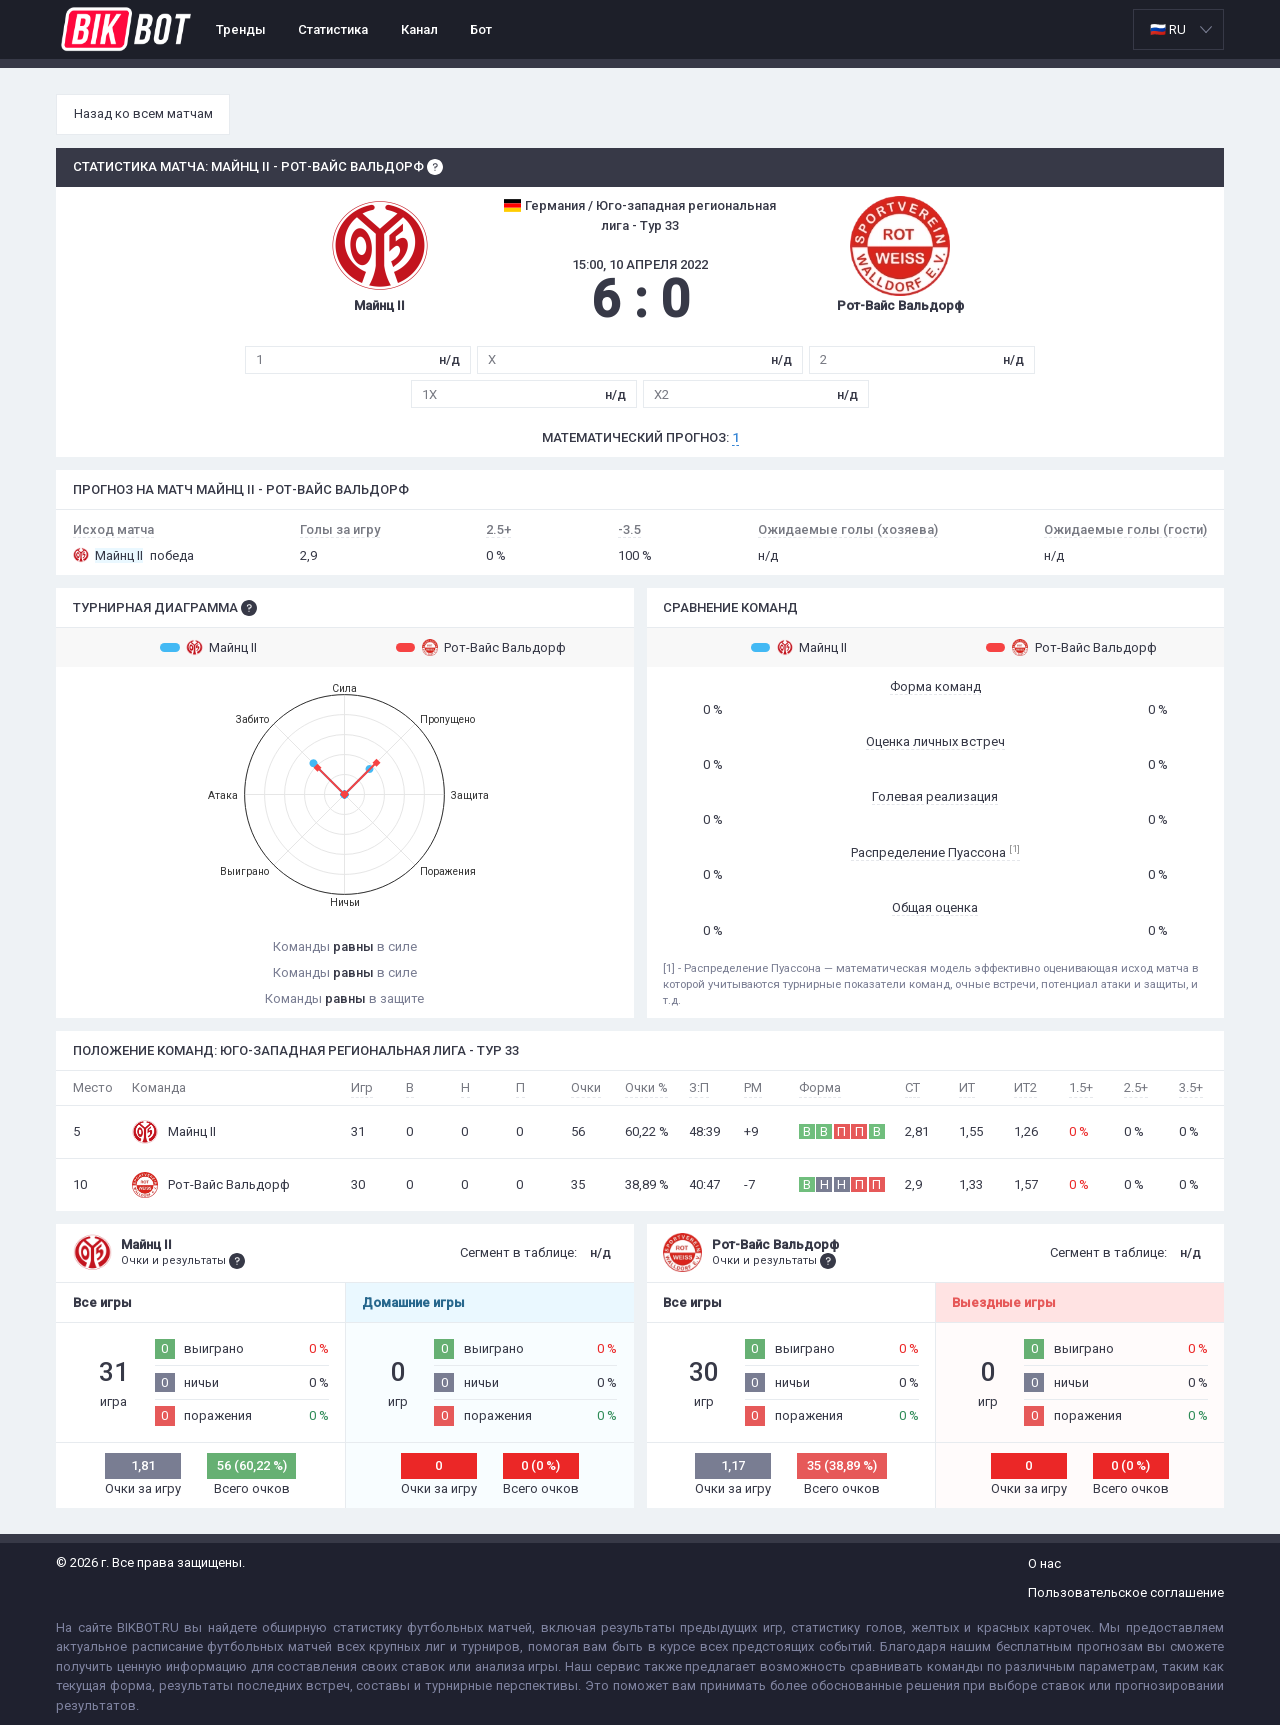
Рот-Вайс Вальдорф (481, 647)
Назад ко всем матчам (143, 113)
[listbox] (1178, 29)
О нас (1044, 1563)
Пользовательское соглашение (1126, 1592)
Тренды (241, 29)
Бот (481, 29)
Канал (419, 29)
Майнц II (208, 647)
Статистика (333, 29)
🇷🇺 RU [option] (1168, 29)
